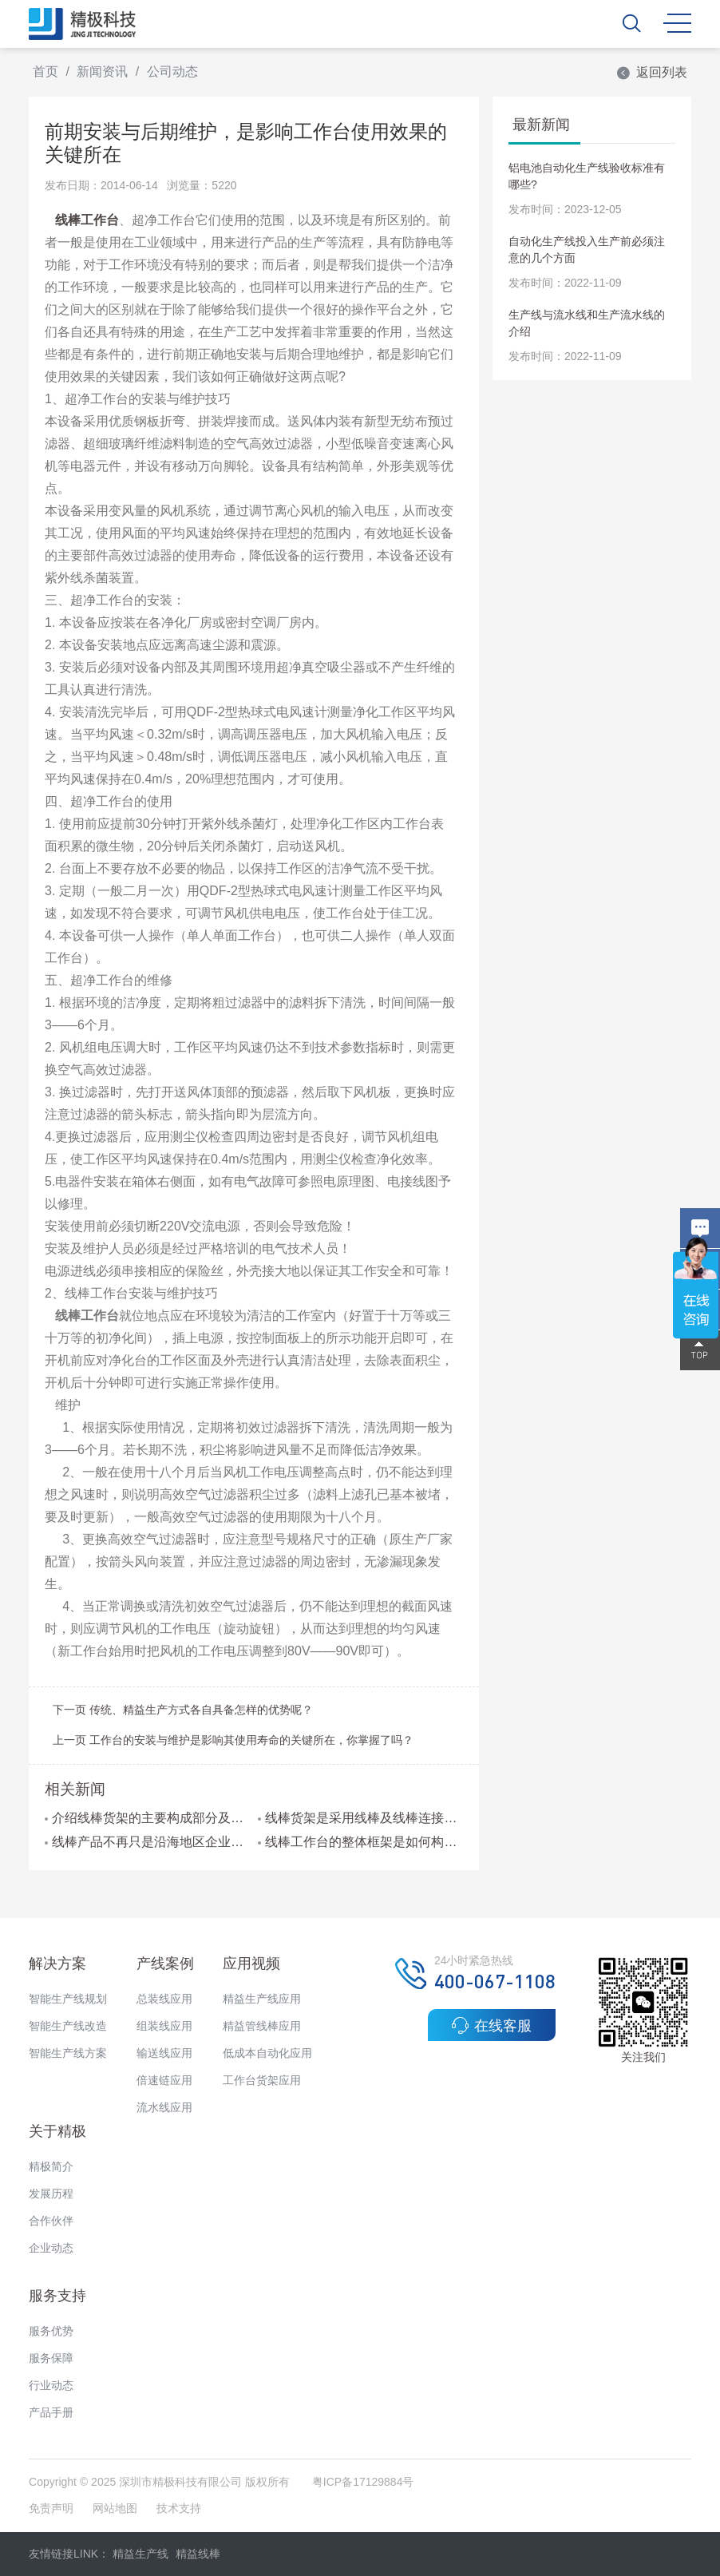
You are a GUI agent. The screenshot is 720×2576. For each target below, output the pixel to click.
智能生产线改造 (68, 2025)
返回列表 (651, 72)
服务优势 (51, 2330)
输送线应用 (164, 2053)
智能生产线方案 (68, 2053)
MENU (677, 23)
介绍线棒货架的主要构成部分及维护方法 (147, 1818)
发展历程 (51, 2193)
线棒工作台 (87, 220)
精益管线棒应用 (262, 2025)
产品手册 (51, 2412)
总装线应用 (164, 1998)
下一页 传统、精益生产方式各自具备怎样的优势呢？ (183, 1709)
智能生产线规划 (68, 1998)
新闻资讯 (102, 71)
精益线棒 (198, 2553)
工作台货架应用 (262, 2080)
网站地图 (115, 2508)
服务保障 (51, 2358)
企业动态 (51, 2247)
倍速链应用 (164, 2080)
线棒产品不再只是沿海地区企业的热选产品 (147, 1842)
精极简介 (51, 2166)
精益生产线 (140, 2553)
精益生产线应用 (262, 1998)
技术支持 (178, 2508)
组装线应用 (164, 2025)
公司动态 (172, 71)
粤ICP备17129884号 (363, 2481)
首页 (45, 71)
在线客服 (491, 2025)
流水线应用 (164, 2107)
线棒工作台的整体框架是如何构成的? (360, 1842)
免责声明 (53, 2508)
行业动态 (51, 2385)
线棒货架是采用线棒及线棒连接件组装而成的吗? (360, 1818)
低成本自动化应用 (267, 2053)
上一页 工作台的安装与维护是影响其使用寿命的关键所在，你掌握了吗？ (233, 1740)
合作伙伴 (51, 2220)
